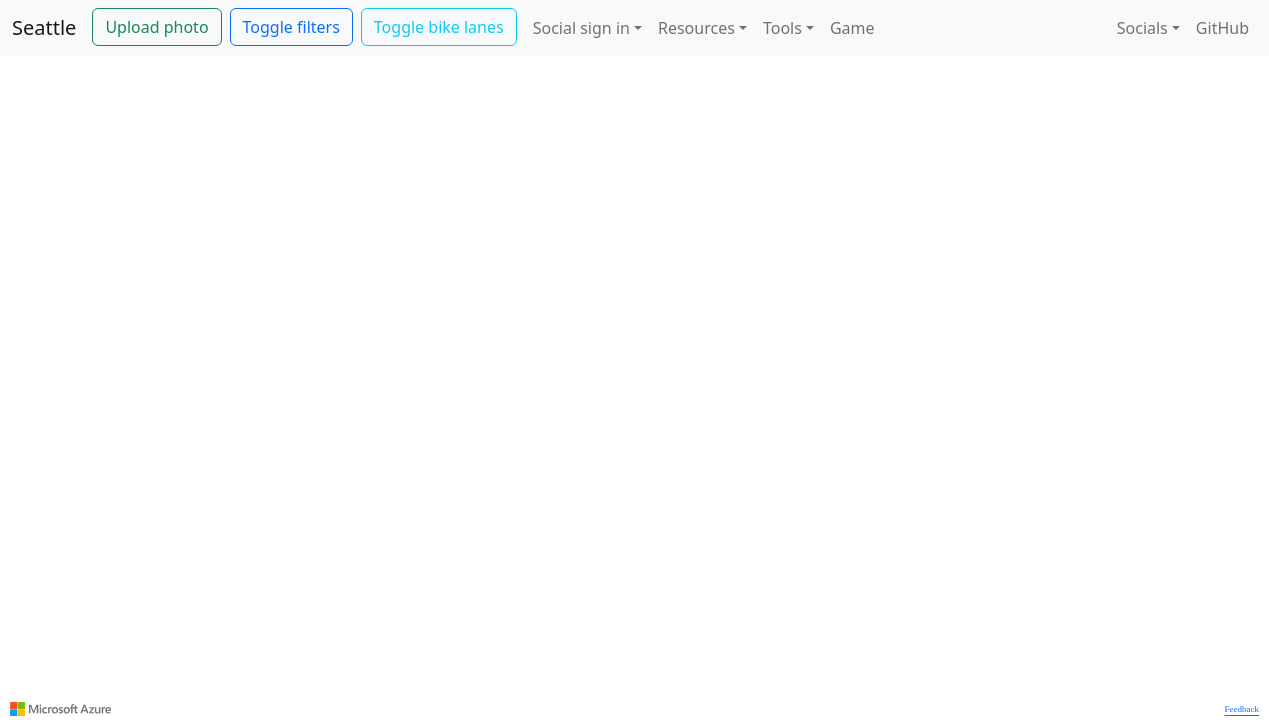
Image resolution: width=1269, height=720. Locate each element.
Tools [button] (782, 28)
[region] (634, 388)
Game (852, 28)
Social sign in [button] (581, 28)
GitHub (1222, 28)
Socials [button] (1142, 28)
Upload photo (156, 27)
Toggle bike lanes (439, 27)
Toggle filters (291, 27)
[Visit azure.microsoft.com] (61, 709)
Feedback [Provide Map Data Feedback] (1242, 709)
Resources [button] (696, 28)
